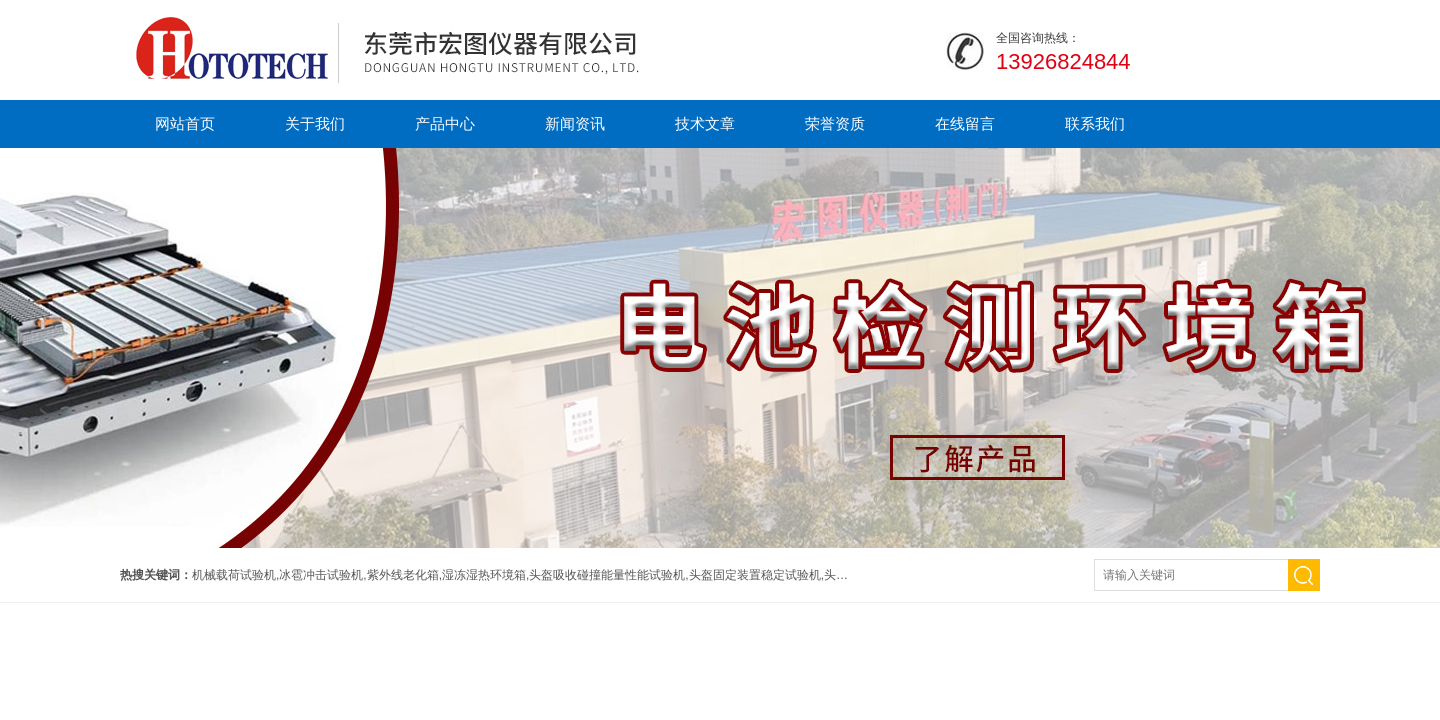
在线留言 (965, 123)
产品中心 (445, 123)
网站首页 (185, 123)
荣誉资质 (835, 123)
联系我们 (1095, 123)
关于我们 (315, 123)
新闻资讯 (575, 123)
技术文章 (705, 123)
